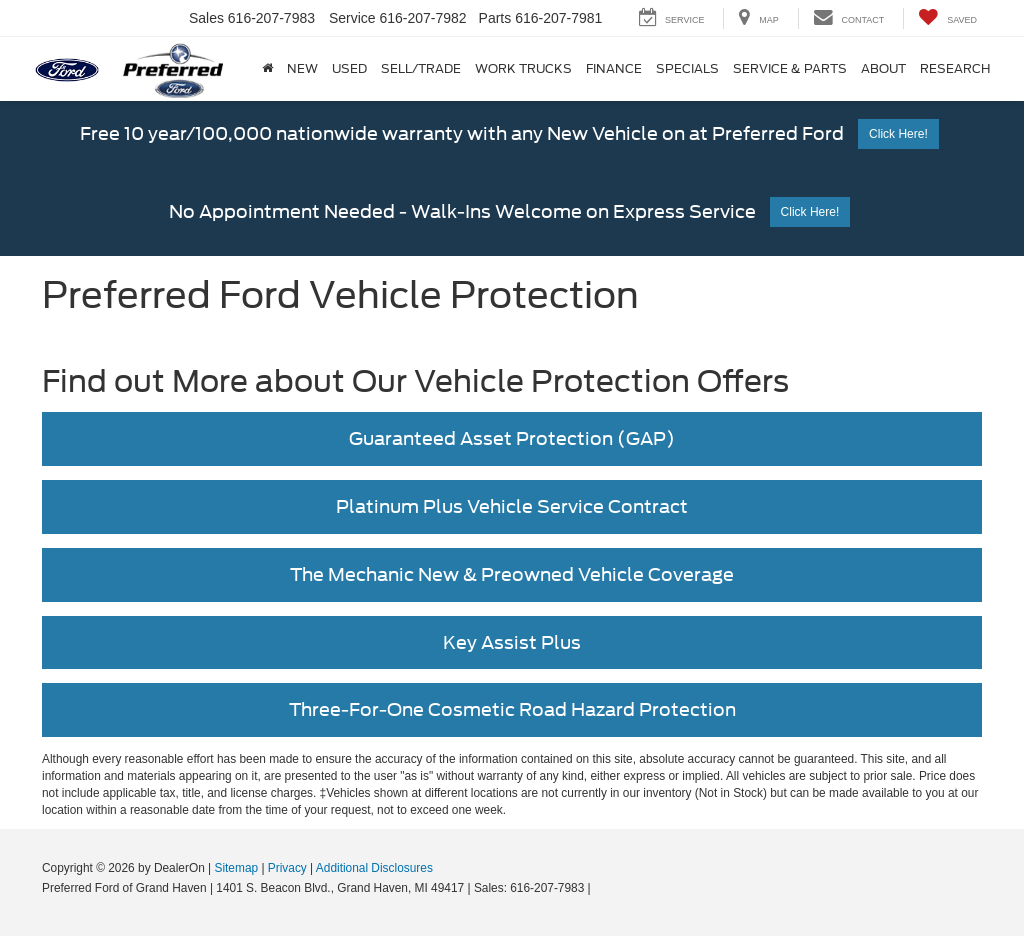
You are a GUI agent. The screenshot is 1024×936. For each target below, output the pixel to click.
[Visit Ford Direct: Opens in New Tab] (599, 888)
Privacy (287, 868)
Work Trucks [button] (523, 68)
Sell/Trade (421, 68)
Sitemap (236, 868)
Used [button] (349, 68)
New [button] (302, 68)
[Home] (267, 69)
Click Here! (898, 134)
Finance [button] (614, 68)
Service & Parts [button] (790, 68)
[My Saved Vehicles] (947, 18)
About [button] (883, 68)
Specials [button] (687, 68)
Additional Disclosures (374, 868)
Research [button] (955, 68)
